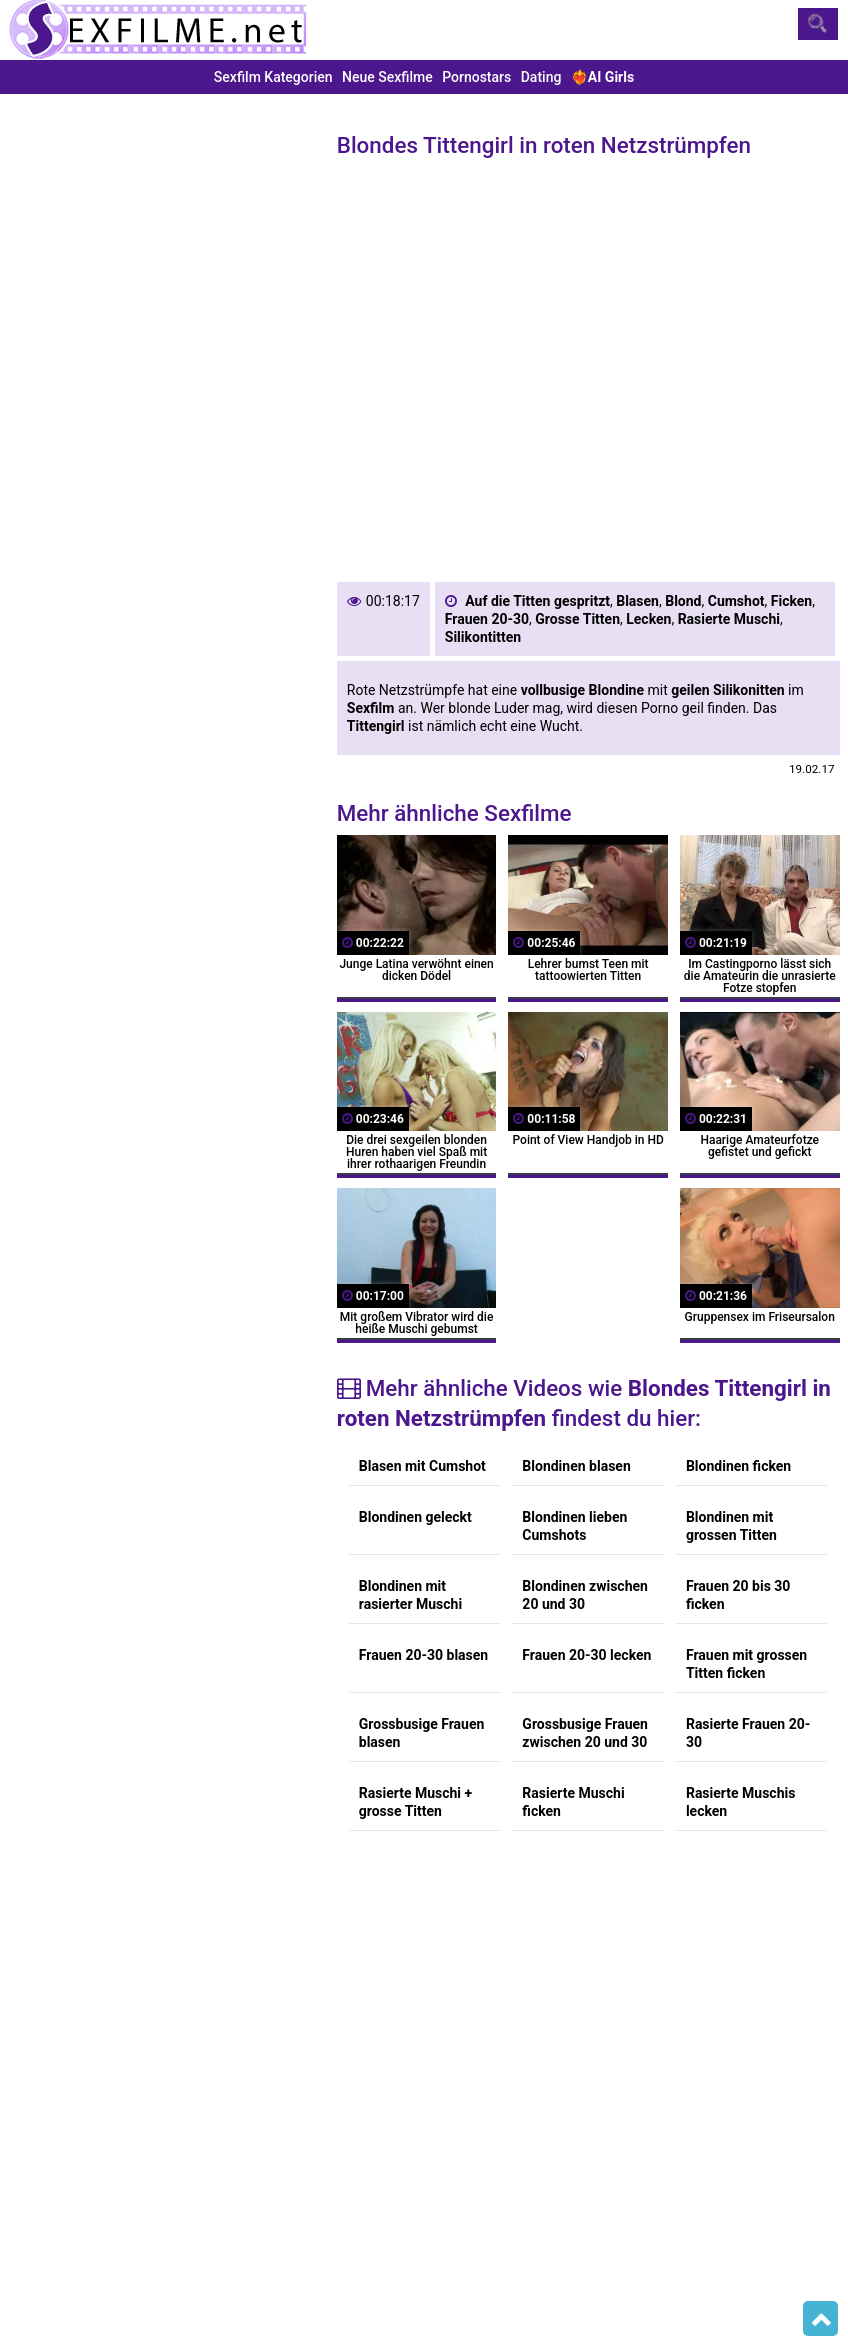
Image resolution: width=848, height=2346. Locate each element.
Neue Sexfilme (387, 77)
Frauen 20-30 (487, 619)
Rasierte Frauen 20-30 (748, 1733)
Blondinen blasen (576, 1466)
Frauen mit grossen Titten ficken (746, 1664)
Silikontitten (483, 637)
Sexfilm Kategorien (273, 77)
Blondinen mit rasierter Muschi (410, 1595)
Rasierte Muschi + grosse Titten (415, 1802)
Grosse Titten (577, 619)
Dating (541, 77)
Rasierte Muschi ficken (573, 1802)
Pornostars (476, 77)
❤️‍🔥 (602, 77)
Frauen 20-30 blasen (423, 1655)
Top (820, 2319)
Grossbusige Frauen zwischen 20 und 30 (585, 1733)
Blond (683, 601)
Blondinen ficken (738, 1466)
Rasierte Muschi (729, 619)
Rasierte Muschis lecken (740, 1802)
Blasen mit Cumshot (422, 1466)
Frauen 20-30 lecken (586, 1655)
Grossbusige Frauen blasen (422, 1733)
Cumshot (736, 601)
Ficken (791, 601)
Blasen (637, 601)
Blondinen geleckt (415, 1517)
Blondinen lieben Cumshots (574, 1526)
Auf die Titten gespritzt (537, 601)
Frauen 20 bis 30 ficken (738, 1595)
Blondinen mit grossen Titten (731, 1526)
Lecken (648, 619)
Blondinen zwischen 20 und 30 (585, 1595)
